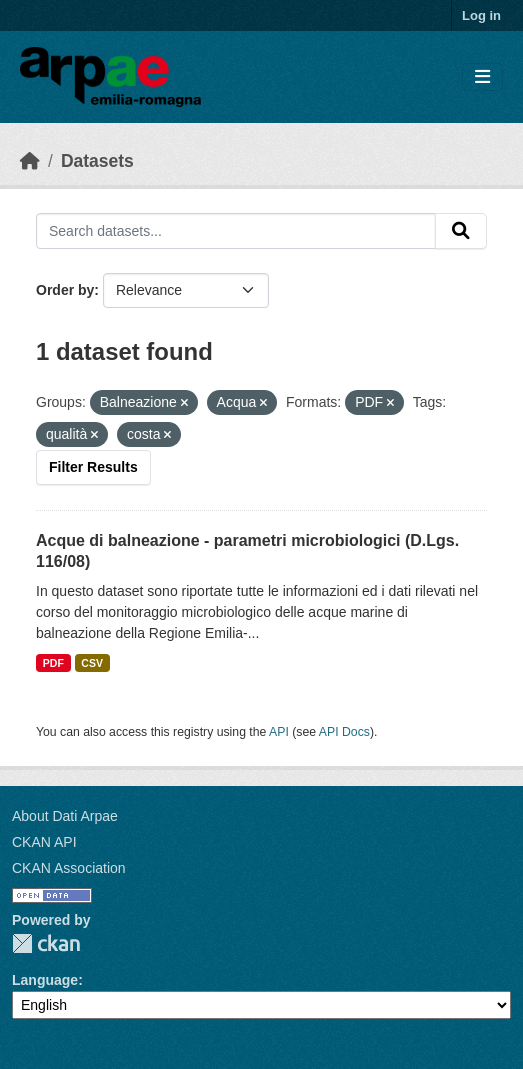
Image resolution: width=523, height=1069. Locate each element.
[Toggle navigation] (482, 77)
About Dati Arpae (65, 816)
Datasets (97, 161)
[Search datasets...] (236, 231)
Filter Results (93, 467)
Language (45, 980)
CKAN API (44, 842)
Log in (481, 15)
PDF (53, 663)
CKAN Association (69, 868)
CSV (92, 663)
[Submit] (461, 231)
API (279, 732)
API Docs (344, 732)
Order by (65, 290)
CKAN (46, 943)
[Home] (30, 161)
